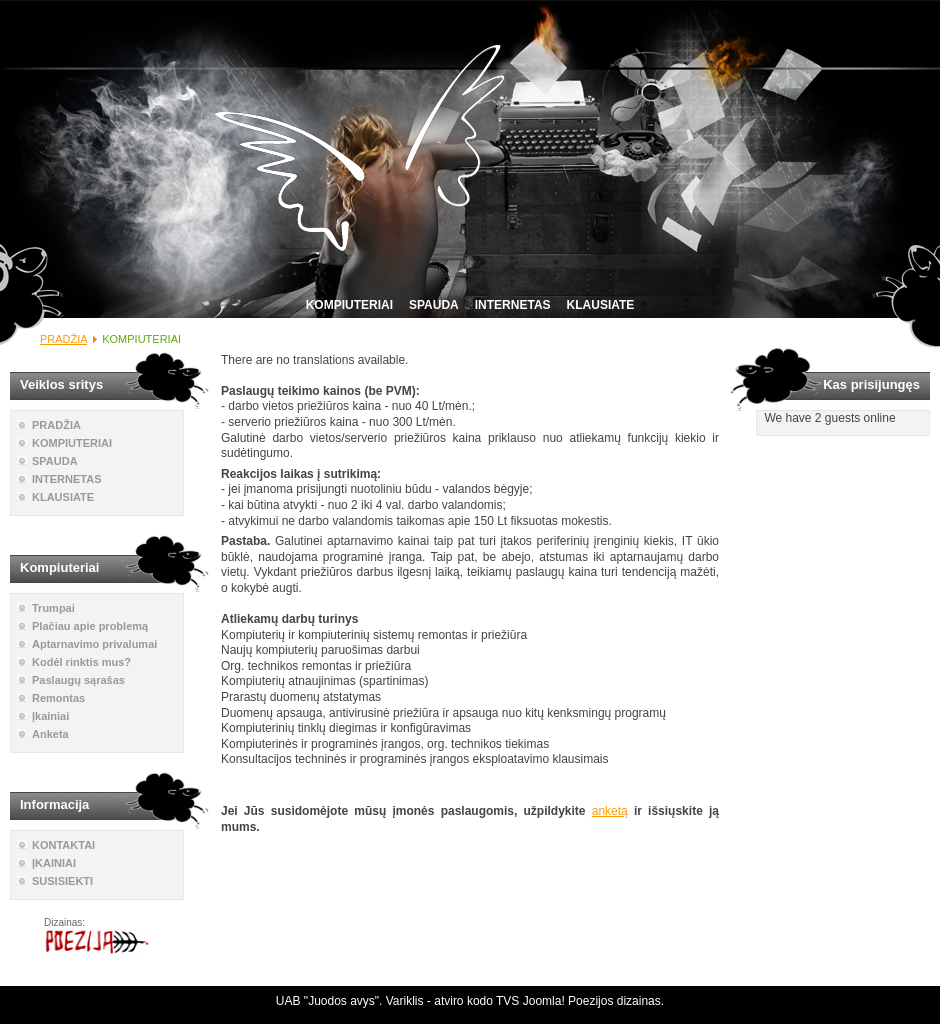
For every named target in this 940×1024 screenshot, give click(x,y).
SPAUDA (434, 305)
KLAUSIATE (601, 305)
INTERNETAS (513, 305)
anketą (610, 811)
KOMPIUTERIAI (349, 305)
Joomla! (544, 1001)
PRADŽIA (63, 339)
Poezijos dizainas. (616, 1001)
